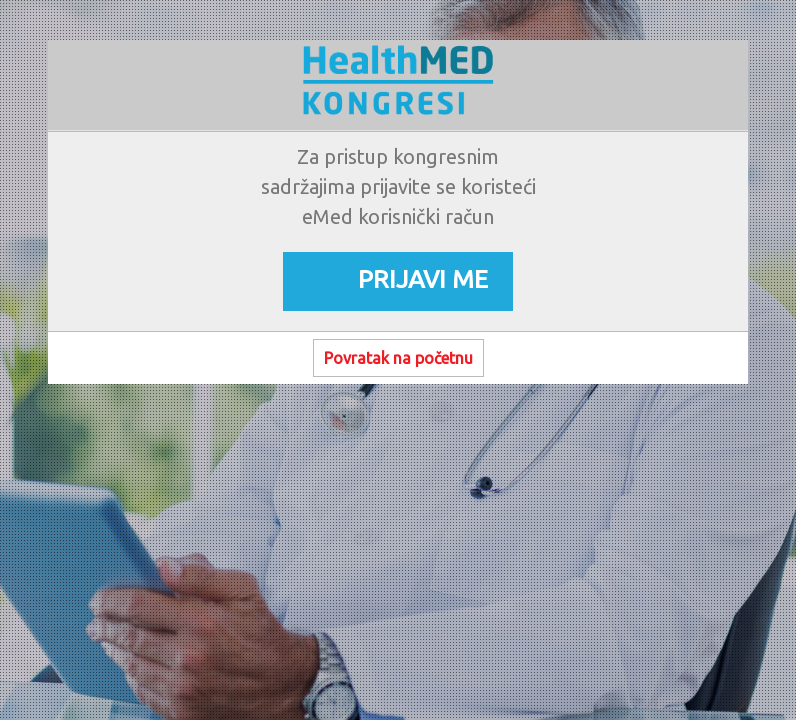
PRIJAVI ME (423, 279)
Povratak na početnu (398, 358)
